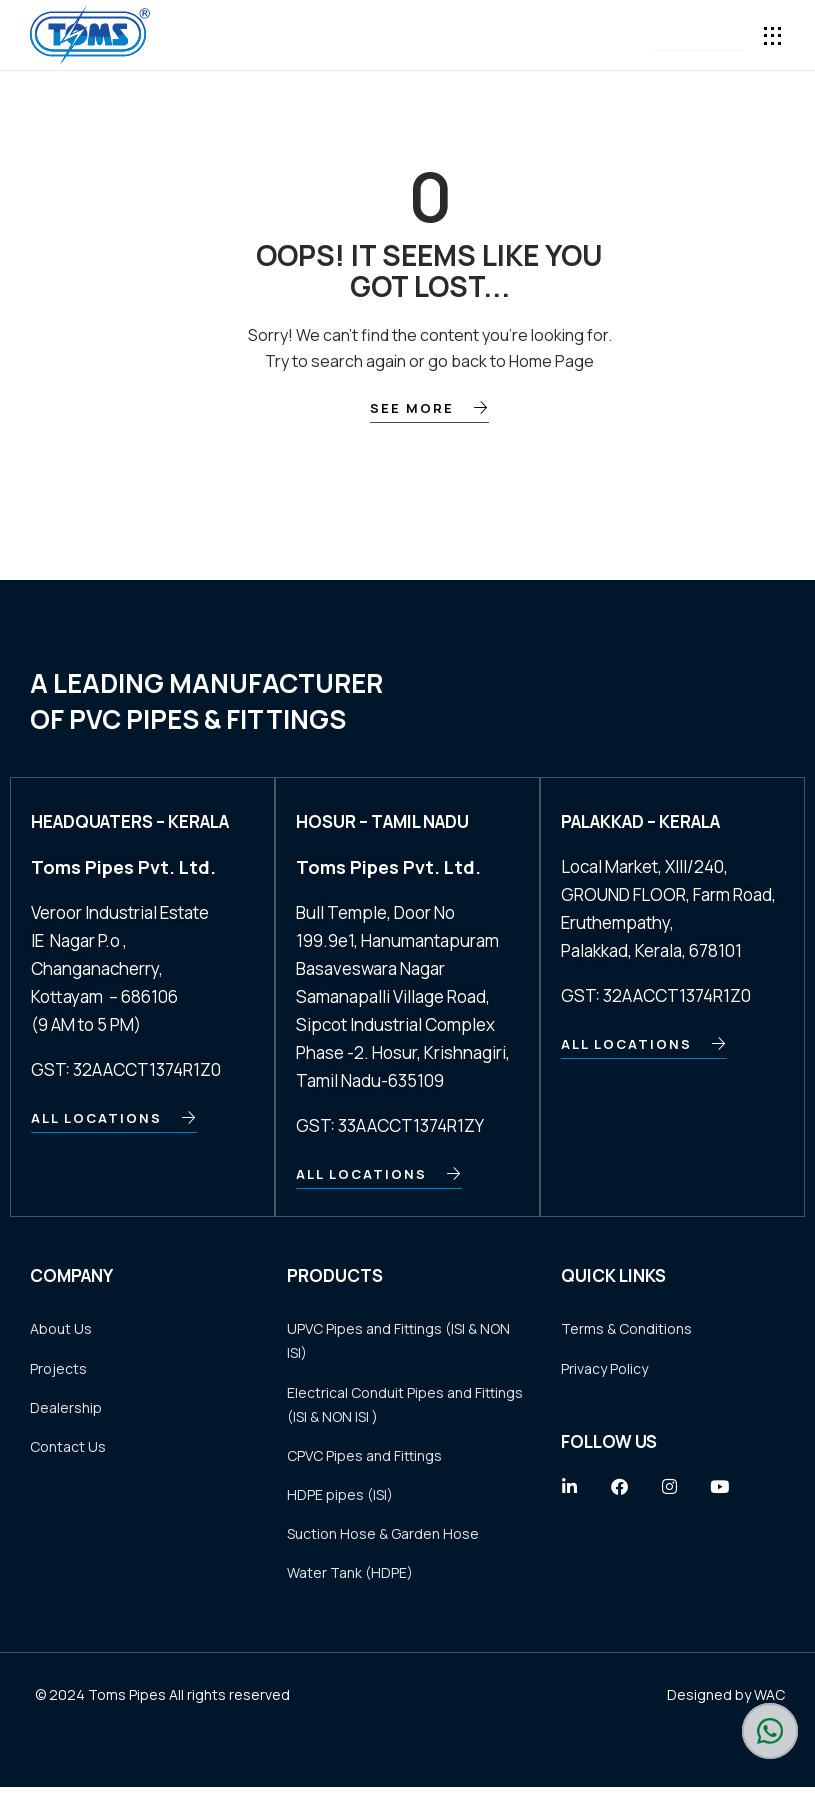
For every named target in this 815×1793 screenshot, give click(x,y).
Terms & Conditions (626, 1329)
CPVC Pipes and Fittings (364, 1457)
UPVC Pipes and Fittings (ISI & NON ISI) (398, 1341)
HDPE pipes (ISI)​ (340, 1497)
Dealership (66, 1409)
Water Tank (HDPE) (350, 1577)
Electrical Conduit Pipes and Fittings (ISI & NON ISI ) (405, 1405)
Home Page (551, 361)
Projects (58, 1369)
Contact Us (68, 1449)
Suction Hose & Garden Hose (383, 1537)
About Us (61, 1329)
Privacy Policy (604, 1369)
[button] (696, 36)
